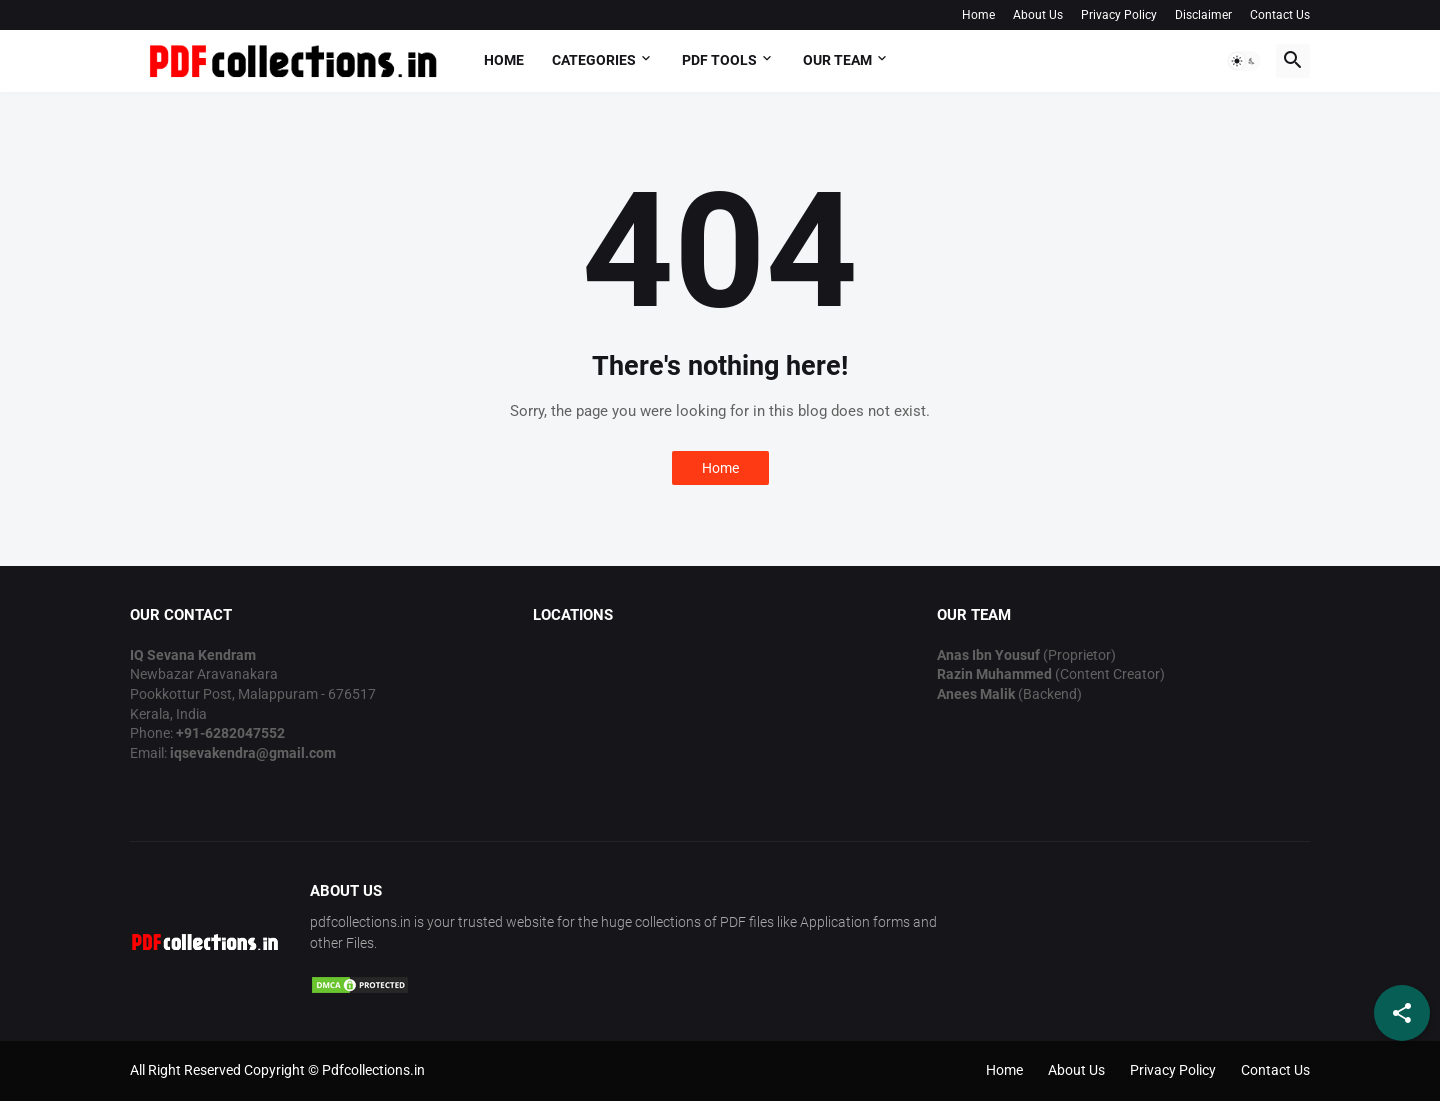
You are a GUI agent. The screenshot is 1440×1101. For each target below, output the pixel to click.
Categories (594, 60)
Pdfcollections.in (373, 1070)
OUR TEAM (837, 60)
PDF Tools (719, 60)
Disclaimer (1203, 15)
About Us (1038, 15)
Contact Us (1280, 15)
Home (978, 15)
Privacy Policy (1119, 15)
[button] (1244, 61)
